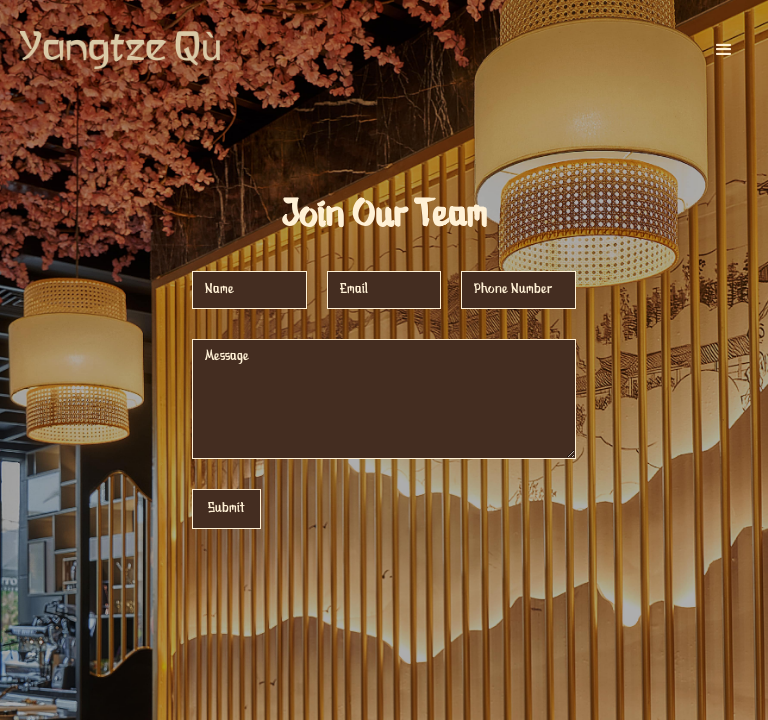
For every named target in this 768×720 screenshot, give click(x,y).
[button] (724, 50)
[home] (120, 50)
